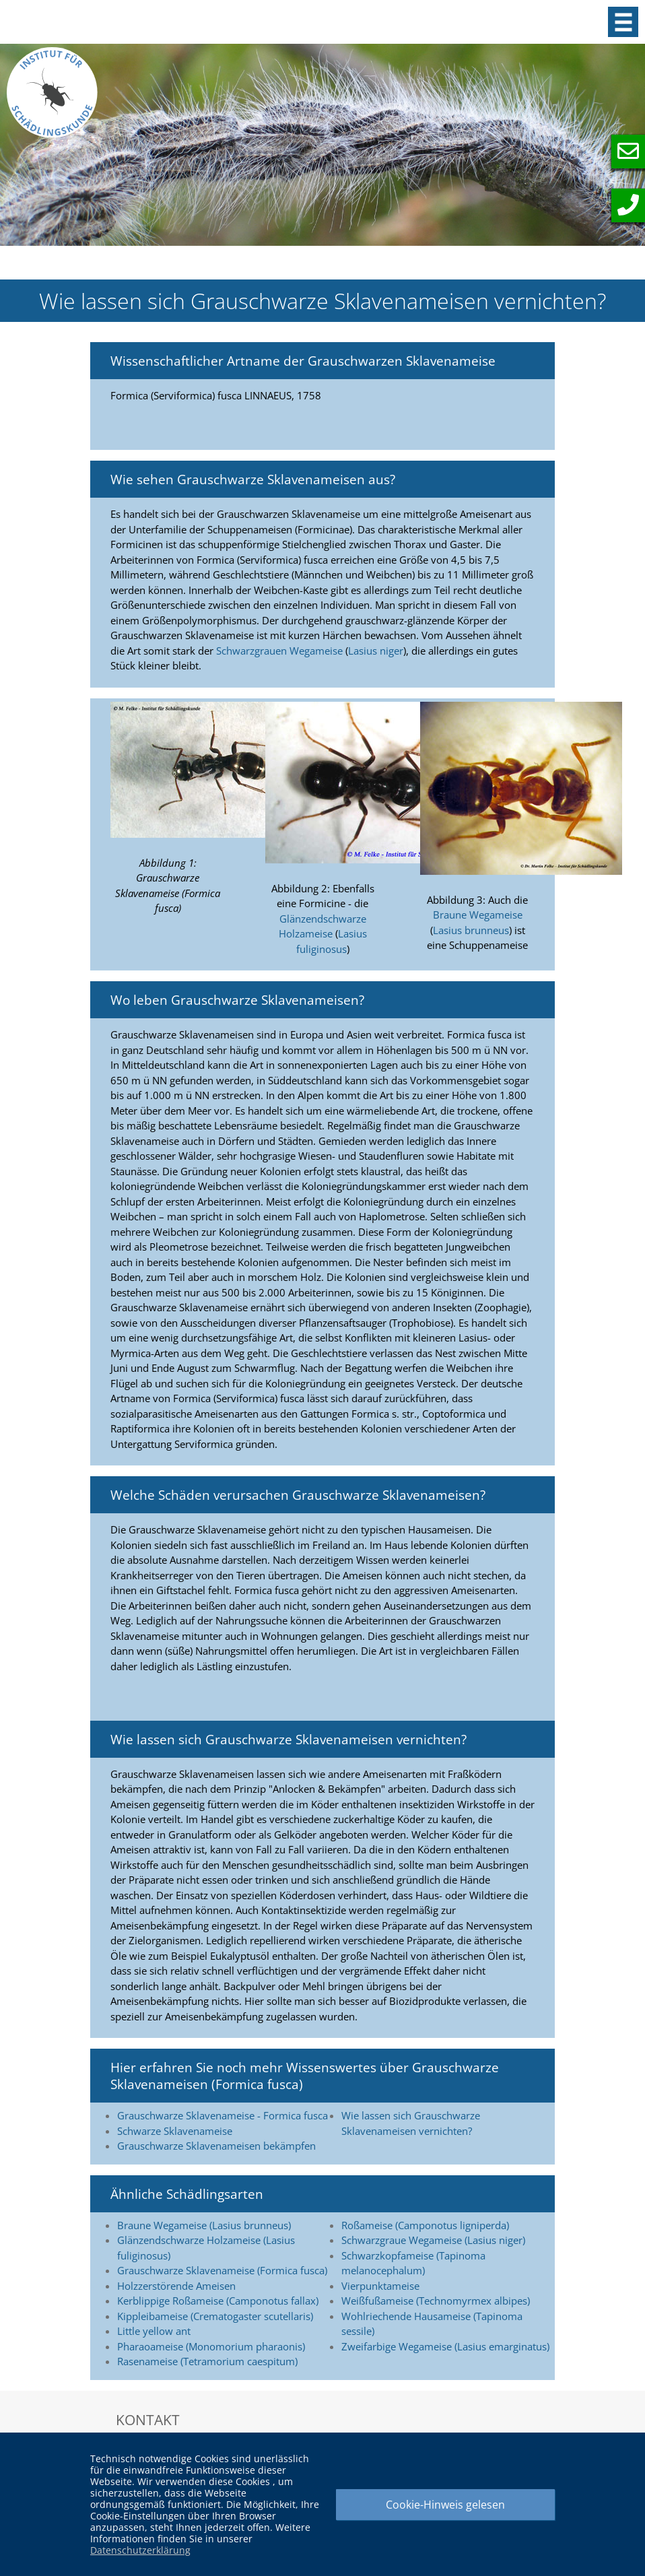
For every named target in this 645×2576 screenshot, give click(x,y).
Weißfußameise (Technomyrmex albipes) (435, 2300)
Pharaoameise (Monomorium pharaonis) (211, 2346)
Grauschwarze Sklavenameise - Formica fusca (222, 2115)
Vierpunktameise (380, 2285)
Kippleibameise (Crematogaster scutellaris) (215, 2316)
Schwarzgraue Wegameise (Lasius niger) (433, 2240)
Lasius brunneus (471, 930)
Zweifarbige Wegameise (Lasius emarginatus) (445, 2346)
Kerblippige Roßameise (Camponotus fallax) (217, 2300)
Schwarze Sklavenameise (174, 2131)
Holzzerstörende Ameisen (176, 2285)
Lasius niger (375, 650)
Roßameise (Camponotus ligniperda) (425, 2225)
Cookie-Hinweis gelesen (445, 2504)
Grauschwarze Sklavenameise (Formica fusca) (222, 2270)
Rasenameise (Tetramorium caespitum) (207, 2361)
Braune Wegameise (477, 914)
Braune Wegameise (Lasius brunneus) (204, 2225)
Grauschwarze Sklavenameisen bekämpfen (216, 2145)
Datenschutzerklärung (140, 2550)
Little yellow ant (154, 2331)
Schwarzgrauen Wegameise (279, 650)
